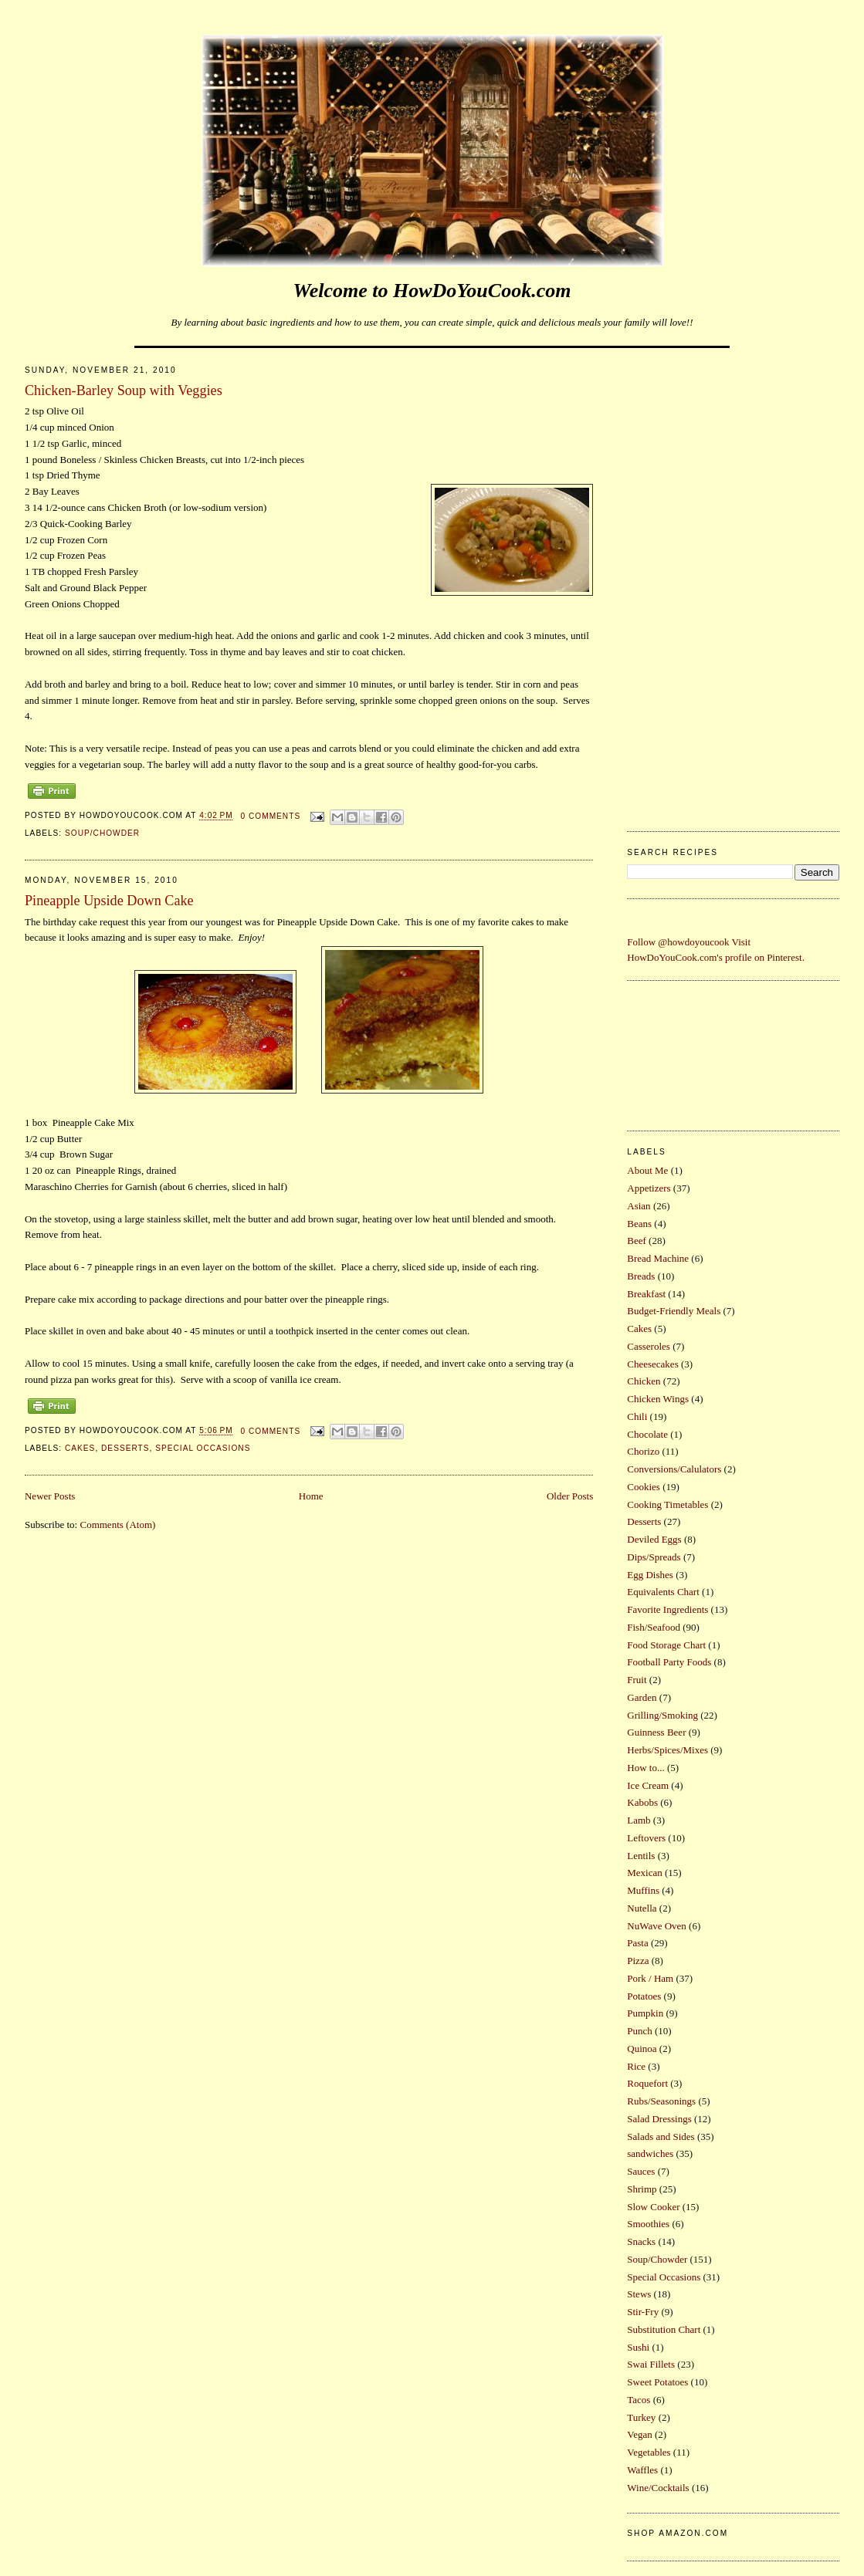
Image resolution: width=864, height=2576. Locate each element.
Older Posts (570, 1496)
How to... (645, 1767)
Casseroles (648, 1346)
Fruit (636, 1679)
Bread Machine (658, 1258)
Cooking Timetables (667, 1504)
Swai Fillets (651, 2364)
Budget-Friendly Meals (673, 1311)
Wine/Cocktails (658, 2487)
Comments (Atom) (117, 1524)
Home (311, 1496)
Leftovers (646, 1838)
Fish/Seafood (653, 1627)
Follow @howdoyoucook (678, 942)
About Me (647, 1170)
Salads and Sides (660, 2136)
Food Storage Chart (666, 1645)
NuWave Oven (656, 1926)
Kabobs (642, 1802)
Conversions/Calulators (674, 1469)
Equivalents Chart (663, 1591)
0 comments (271, 816)
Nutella (641, 1908)
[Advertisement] (733, 584)
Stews (639, 2294)
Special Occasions (202, 1448)
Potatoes (644, 1996)
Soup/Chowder (102, 833)
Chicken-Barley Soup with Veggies (123, 390)
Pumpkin (645, 2013)
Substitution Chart (663, 2329)
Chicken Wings (658, 1399)
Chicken (643, 1381)
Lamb (638, 1820)
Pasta (637, 1943)
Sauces (641, 2171)
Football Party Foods (669, 1662)
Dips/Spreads (653, 1557)
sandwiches (650, 2153)
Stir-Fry (643, 2311)
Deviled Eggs (654, 1539)
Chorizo (643, 1451)
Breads (641, 1276)
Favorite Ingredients (667, 1609)
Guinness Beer (656, 1732)
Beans (639, 1223)
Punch (639, 2031)
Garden (641, 1697)
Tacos (638, 2399)
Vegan (639, 2434)
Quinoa (641, 2048)
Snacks (641, 2241)
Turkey (641, 2417)
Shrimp (641, 2189)
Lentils (641, 1855)
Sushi (638, 2347)
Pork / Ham (650, 1978)
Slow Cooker (653, 2207)
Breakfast (646, 1294)
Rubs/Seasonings (661, 2101)
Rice (636, 2066)
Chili (637, 1416)
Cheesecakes (652, 1364)
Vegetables (648, 2452)
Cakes (80, 1448)
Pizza (638, 1960)
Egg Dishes (650, 1574)
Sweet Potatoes (657, 2382)
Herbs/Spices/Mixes (667, 1750)
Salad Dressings (659, 2119)
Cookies (643, 1487)
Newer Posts (50, 1496)
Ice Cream (648, 1785)
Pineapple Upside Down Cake (109, 900)
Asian (638, 1206)
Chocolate (647, 1434)
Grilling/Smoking (662, 1715)
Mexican (644, 1872)
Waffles (642, 2470)
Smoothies (648, 2223)
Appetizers (648, 1188)
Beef (636, 1240)
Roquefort (647, 2083)
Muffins (643, 1890)
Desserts (125, 1448)
